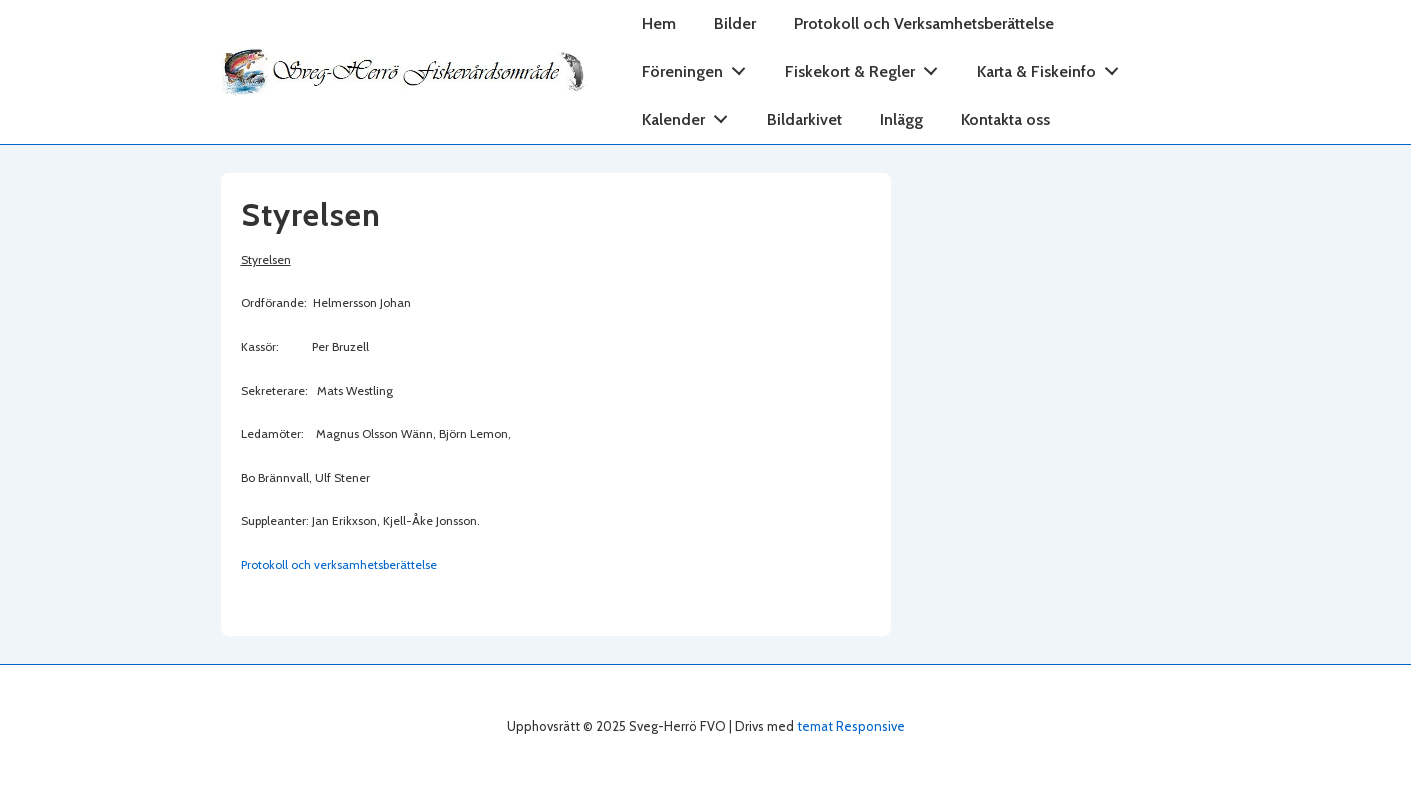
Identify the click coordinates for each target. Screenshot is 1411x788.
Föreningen (699, 67)
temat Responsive (851, 726)
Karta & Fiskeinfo (1053, 67)
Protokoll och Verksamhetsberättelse (924, 23)
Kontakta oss (1005, 119)
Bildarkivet (804, 119)
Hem (659, 23)
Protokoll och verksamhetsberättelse (339, 564)
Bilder (735, 23)
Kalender (690, 115)
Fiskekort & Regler (867, 67)
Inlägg (901, 119)
